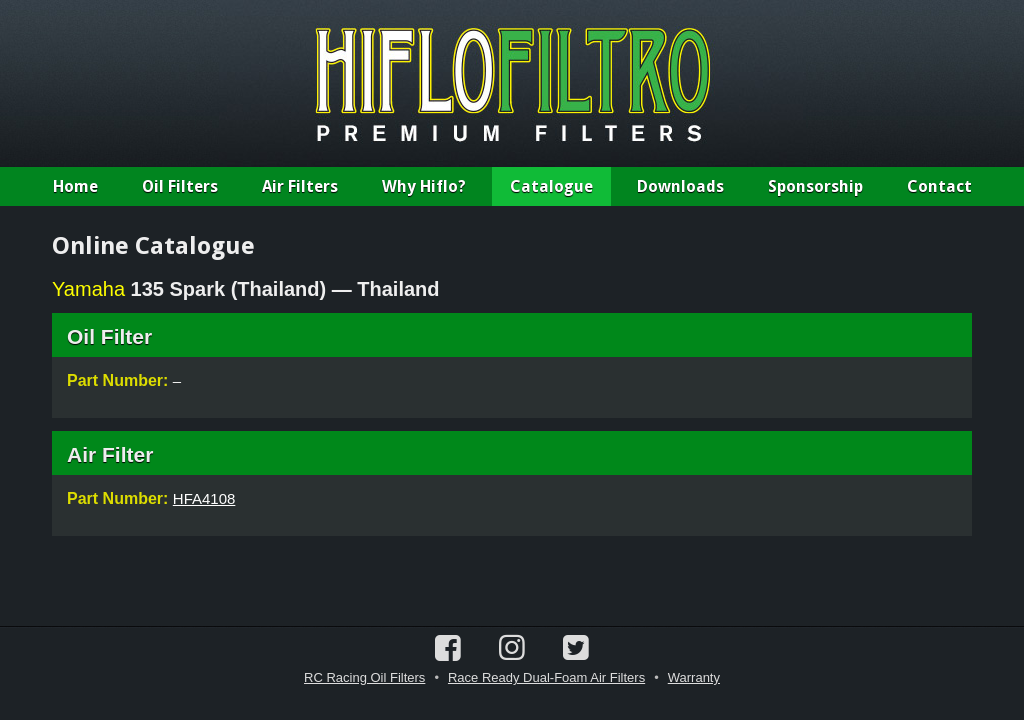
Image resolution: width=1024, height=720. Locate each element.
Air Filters (300, 186)
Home (75, 186)
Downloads (680, 186)
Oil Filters (180, 186)
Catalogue (551, 186)
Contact (939, 186)
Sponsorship (815, 186)
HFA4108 (204, 498)
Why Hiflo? (424, 186)
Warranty (694, 677)
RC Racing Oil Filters (364, 677)
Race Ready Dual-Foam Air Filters (546, 677)
